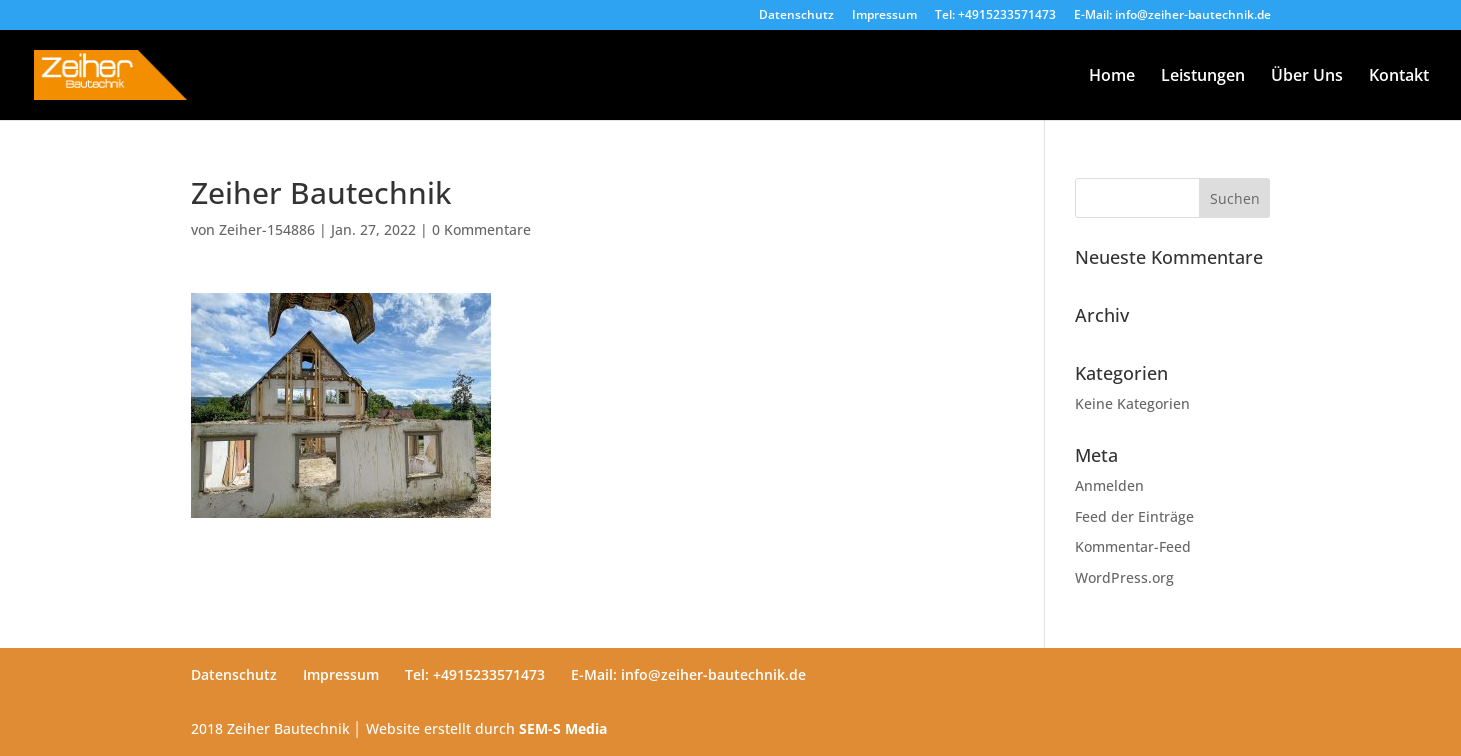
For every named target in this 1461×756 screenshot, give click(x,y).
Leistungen (1203, 77)
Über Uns (1307, 77)
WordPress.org (1124, 577)
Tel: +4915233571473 (995, 16)
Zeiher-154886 (267, 229)
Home (1112, 77)
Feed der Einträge (1134, 516)
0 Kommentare (481, 229)
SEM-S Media (563, 728)
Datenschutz (796, 16)
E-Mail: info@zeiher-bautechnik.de (1172, 16)
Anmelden (1109, 485)
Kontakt (1399, 77)
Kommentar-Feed (1133, 546)
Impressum (884, 16)
